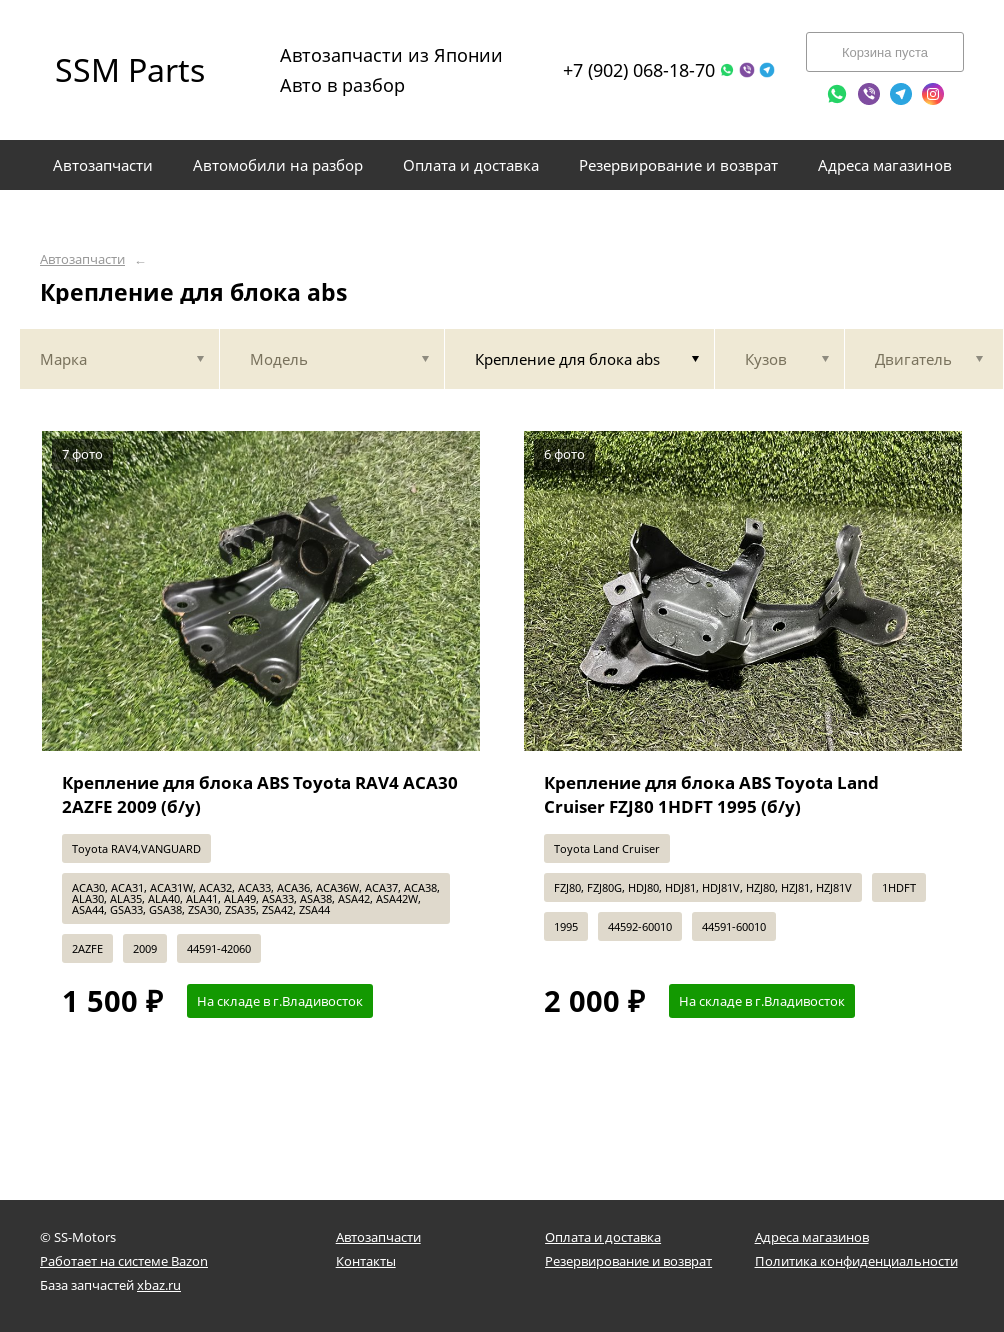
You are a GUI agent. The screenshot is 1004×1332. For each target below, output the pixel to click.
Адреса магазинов (812, 1237)
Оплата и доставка (603, 1237)
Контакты (366, 1261)
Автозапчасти (82, 259)
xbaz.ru (159, 1285)
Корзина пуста (885, 52)
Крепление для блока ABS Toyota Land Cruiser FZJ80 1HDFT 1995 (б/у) (711, 794)
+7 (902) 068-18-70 (639, 70)
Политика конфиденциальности (856, 1261)
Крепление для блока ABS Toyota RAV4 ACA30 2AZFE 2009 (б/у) (260, 794)
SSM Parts (130, 69)
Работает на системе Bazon (124, 1261)
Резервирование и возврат (628, 1261)
